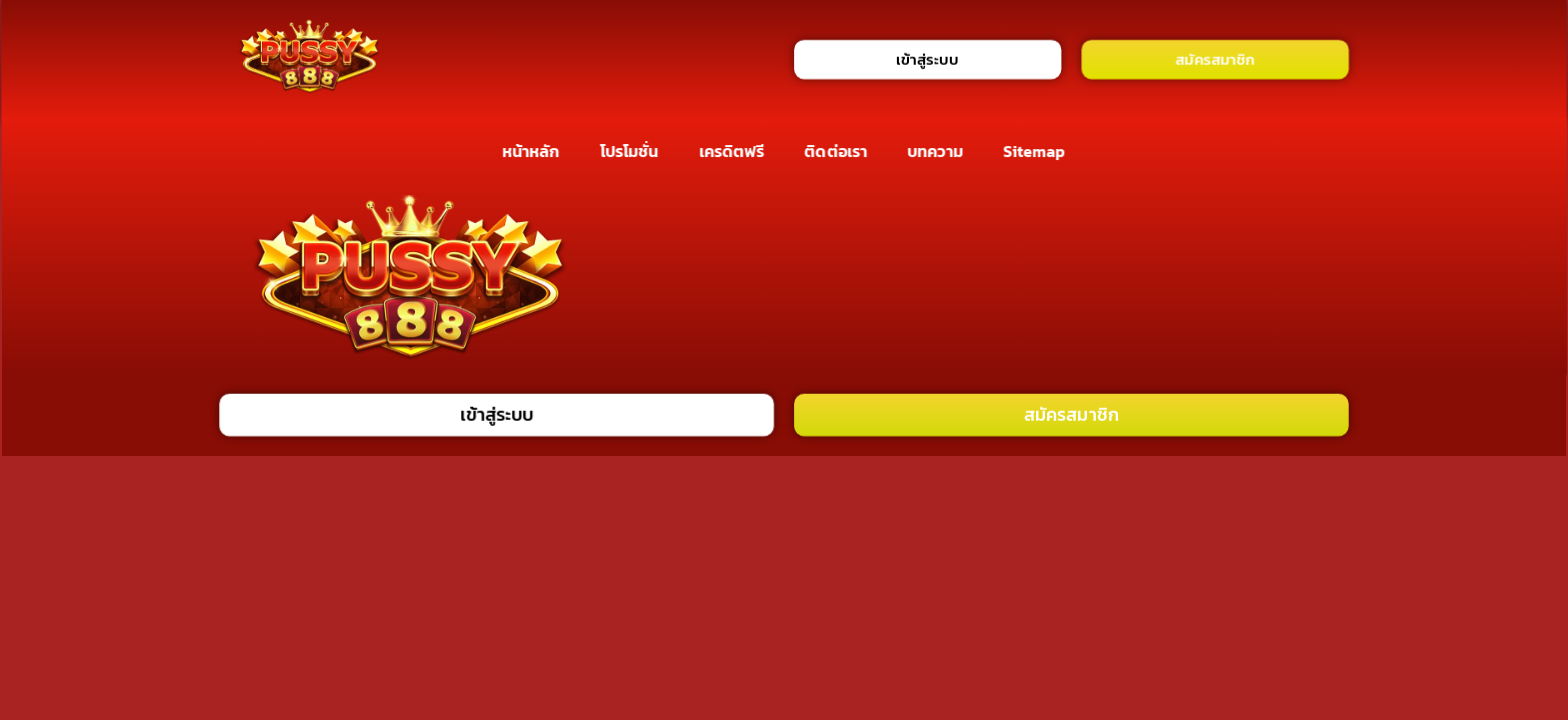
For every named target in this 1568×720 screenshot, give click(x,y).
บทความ (935, 151)
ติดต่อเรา (836, 151)
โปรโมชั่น (629, 151)
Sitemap (1034, 151)
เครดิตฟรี (732, 151)
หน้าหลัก (530, 151)
